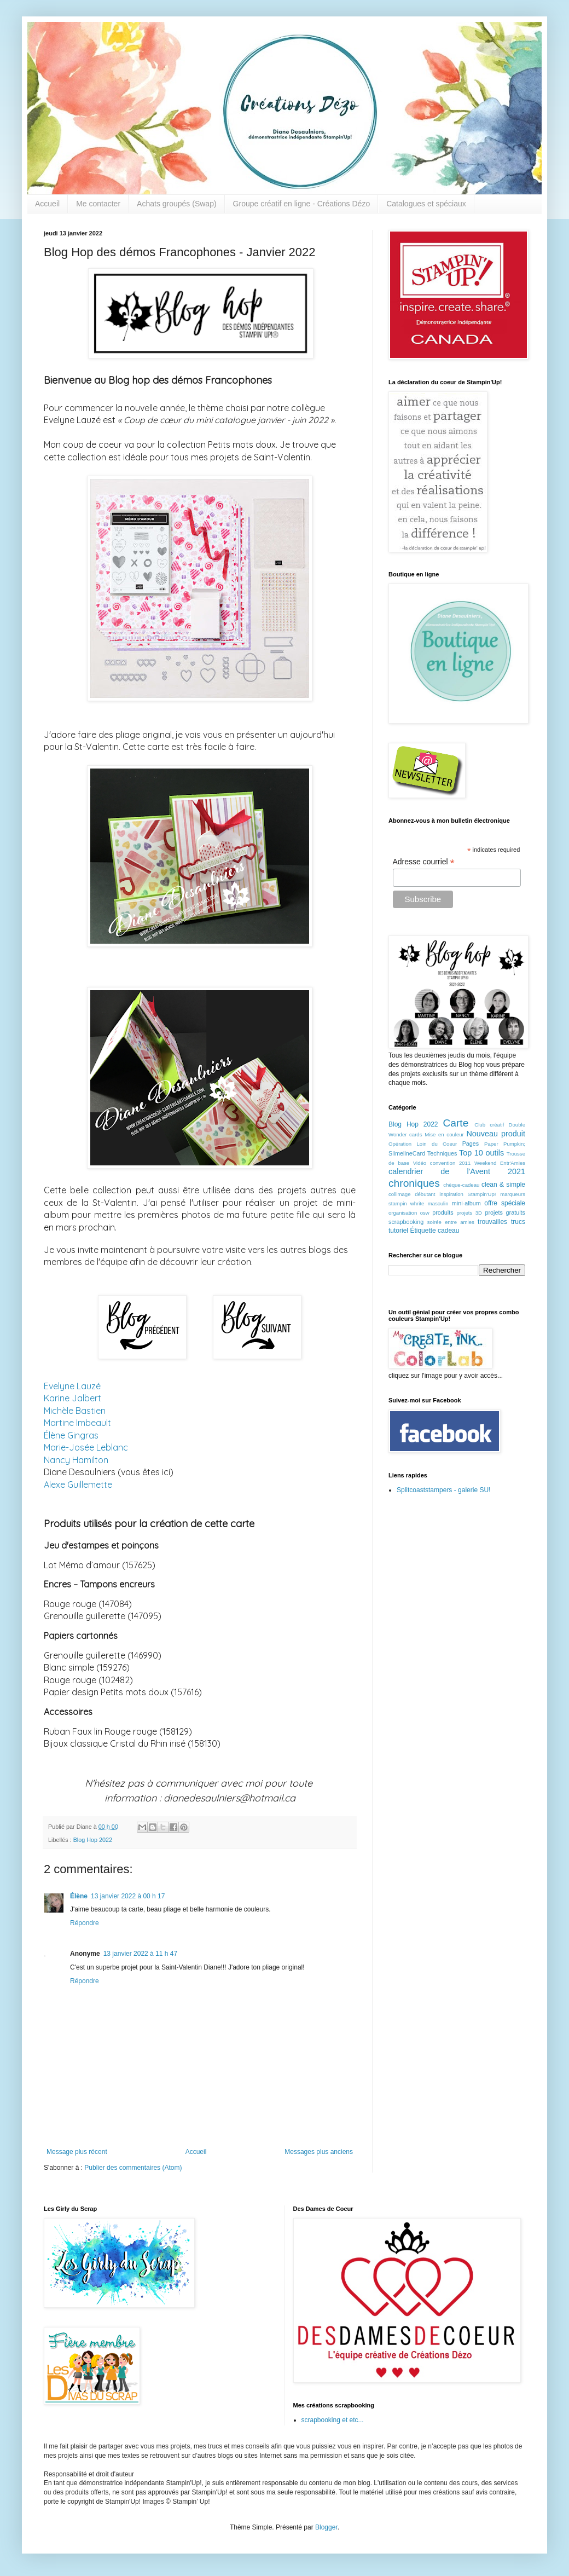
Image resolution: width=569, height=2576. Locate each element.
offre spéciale (504, 1203)
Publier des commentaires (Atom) (133, 2167)
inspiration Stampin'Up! (467, 1194)
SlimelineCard (406, 1153)
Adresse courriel (424, 862)
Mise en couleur (444, 1134)
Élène (79, 1896)
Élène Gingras (71, 1435)
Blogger (326, 2527)
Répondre (84, 1923)
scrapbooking (405, 1221)
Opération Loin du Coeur (422, 1144)
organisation (402, 1213)
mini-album (466, 1203)
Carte (455, 1123)
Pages (470, 1143)
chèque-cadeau (461, 1185)
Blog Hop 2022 (92, 1839)
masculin (438, 1203)
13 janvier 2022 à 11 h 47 (140, 1953)
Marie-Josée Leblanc (86, 1447)
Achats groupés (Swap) (177, 203)
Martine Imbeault (77, 1422)
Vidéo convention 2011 (442, 1163)
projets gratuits (505, 1212)
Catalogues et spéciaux (426, 203)
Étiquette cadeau (434, 1230)
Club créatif (489, 1125)
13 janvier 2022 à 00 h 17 (128, 1896)
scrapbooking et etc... (332, 2420)
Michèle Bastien (75, 1410)
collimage (399, 1194)
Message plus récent (77, 2152)
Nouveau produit (495, 1133)
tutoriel (398, 1230)
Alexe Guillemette (78, 1484)
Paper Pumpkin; (504, 1144)
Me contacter (98, 203)
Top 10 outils (481, 1152)
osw (424, 1213)
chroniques (414, 1183)
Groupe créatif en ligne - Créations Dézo (301, 203)
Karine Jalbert (72, 1398)
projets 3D (469, 1213)
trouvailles (492, 1222)
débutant (425, 1194)
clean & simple (503, 1184)
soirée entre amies (450, 1222)
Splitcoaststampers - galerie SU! (443, 1490)
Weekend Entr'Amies (499, 1163)
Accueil (47, 203)
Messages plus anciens (318, 2152)
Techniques (442, 1153)
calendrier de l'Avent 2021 (456, 1171)
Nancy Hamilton (76, 1459)
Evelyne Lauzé (72, 1386)
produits (442, 1212)
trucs (518, 1222)
